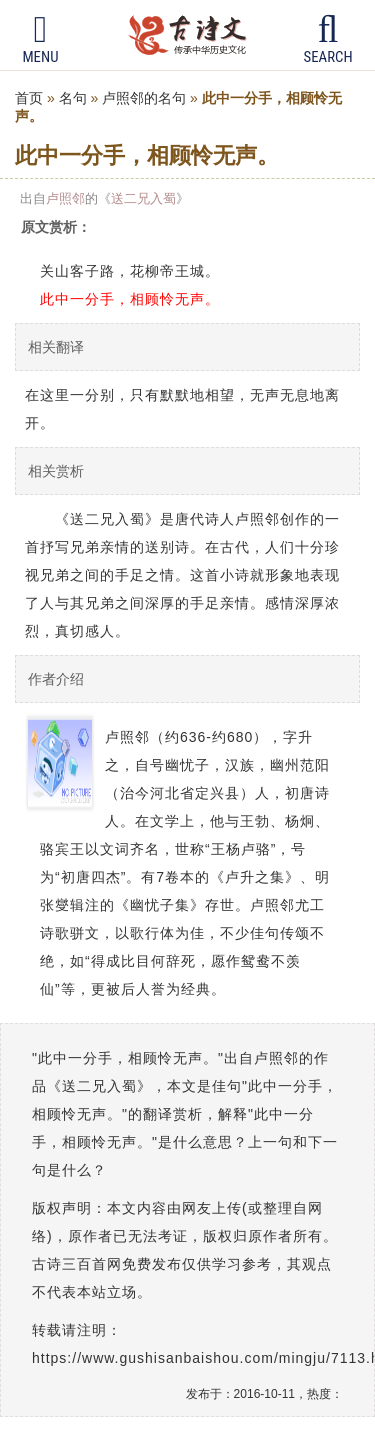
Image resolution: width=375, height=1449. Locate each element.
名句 (73, 98)
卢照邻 (65, 198)
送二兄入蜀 (143, 198)
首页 (29, 98)
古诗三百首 (188, 35)
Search (328, 38)
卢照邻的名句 (144, 98)
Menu (40, 38)
